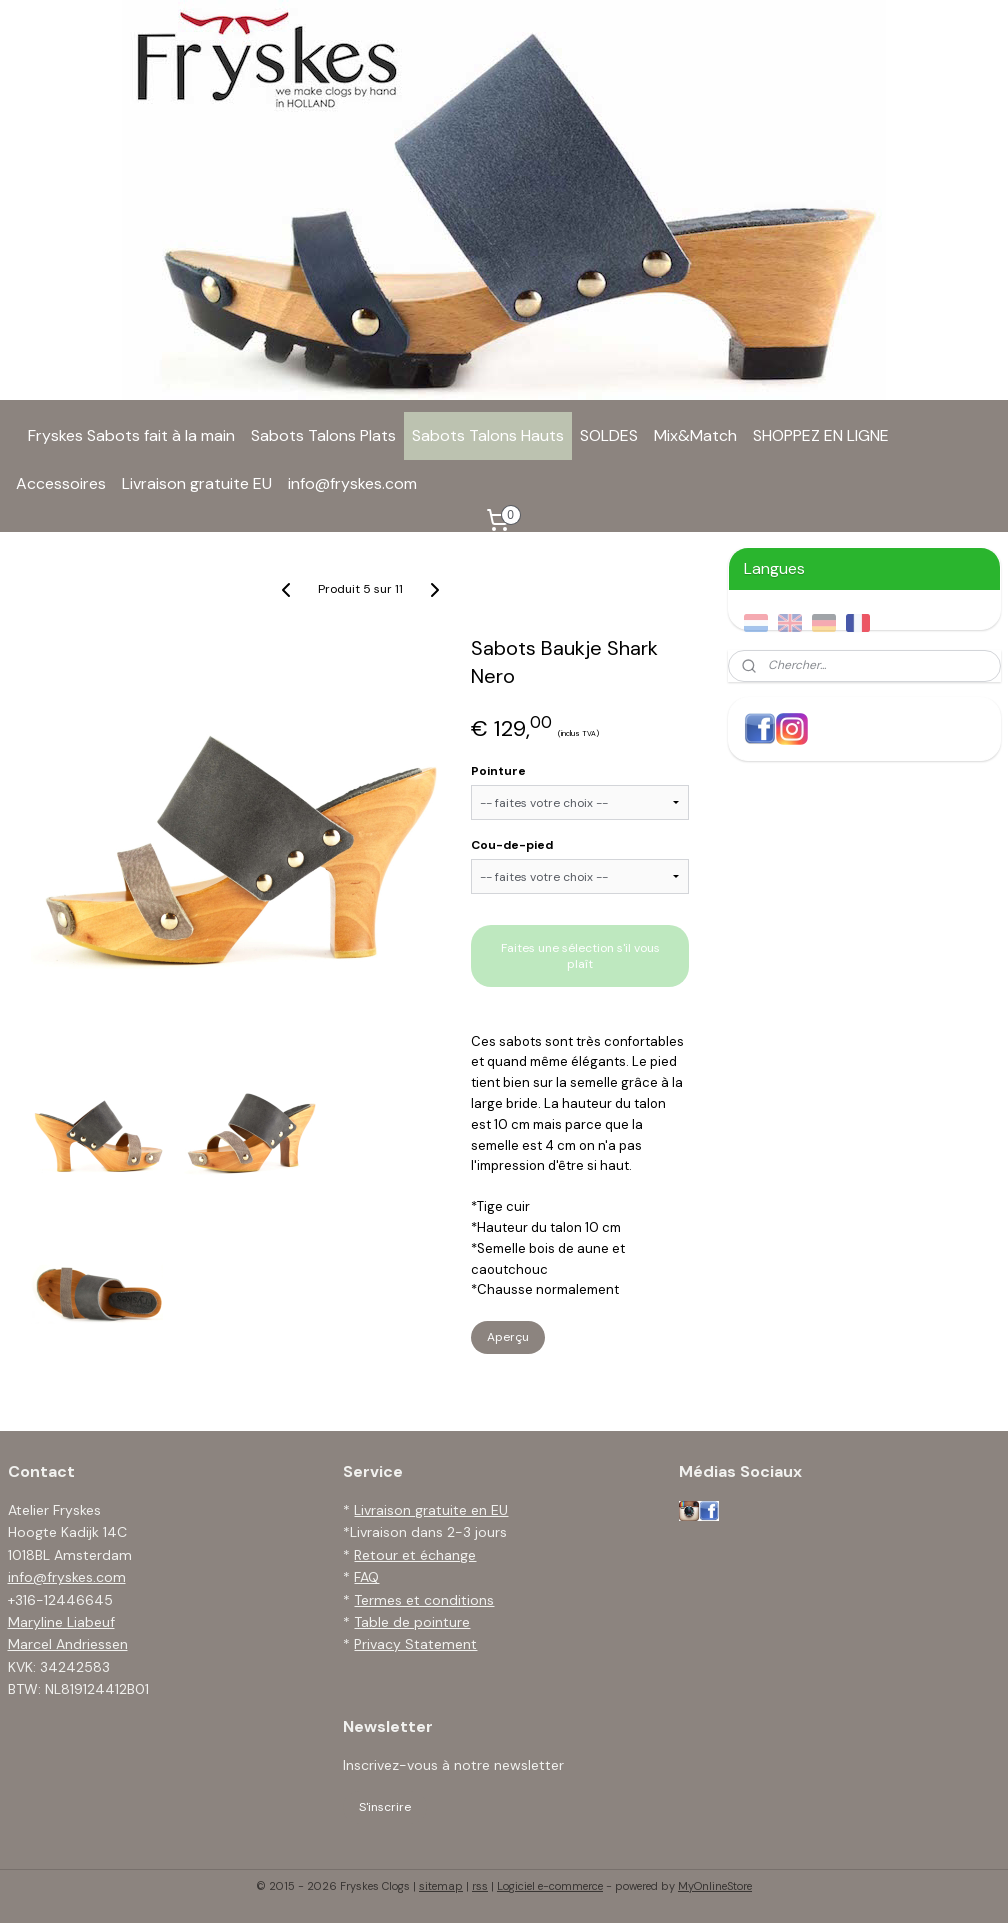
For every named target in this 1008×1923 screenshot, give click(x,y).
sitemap (441, 1886)
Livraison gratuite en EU (431, 1510)
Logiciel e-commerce (550, 1886)
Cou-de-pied (512, 845)
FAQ (366, 1577)
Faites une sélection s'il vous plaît (580, 956)
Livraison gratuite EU (197, 483)
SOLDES (609, 435)
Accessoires (61, 483)
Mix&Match (695, 435)
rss (480, 1886)
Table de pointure (412, 1622)
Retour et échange (415, 1555)
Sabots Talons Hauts (488, 435)
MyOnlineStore (715, 1886)
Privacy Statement (415, 1644)
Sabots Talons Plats (323, 435)
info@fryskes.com (352, 483)
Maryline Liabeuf (61, 1622)
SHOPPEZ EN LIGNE (821, 435)
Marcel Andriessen (68, 1644)
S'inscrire (385, 1807)
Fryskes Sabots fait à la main (131, 435)
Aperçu (508, 1337)
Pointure (498, 771)
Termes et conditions (424, 1600)
